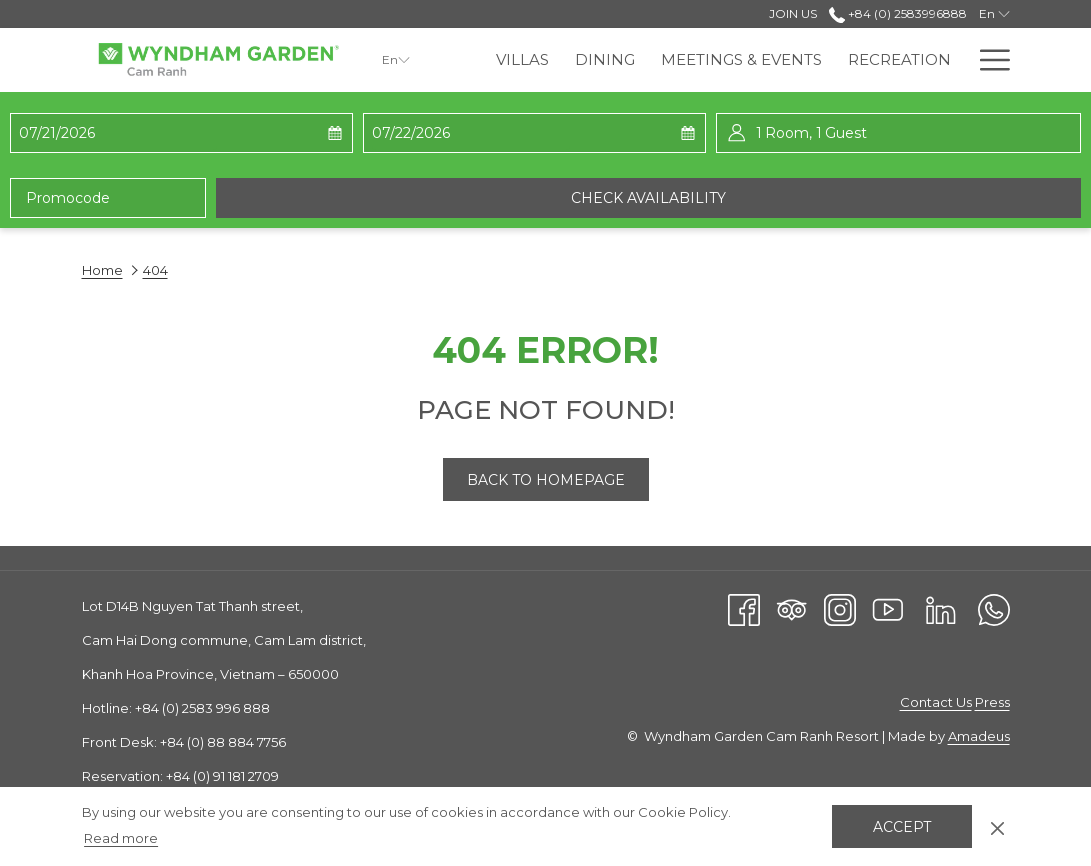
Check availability (648, 198)
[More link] (987, 60)
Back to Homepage (546, 480)
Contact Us (936, 702)
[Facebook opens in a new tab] (744, 608)
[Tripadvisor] (792, 608)
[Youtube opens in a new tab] (888, 608)
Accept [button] (902, 827)
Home (102, 270)
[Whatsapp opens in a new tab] (994, 608)
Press (992, 702)
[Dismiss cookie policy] (997, 826)
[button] (118, 133)
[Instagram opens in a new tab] (840, 608)
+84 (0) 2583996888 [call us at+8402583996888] (898, 13)
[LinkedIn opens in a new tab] (941, 608)
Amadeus (979, 736)
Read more (121, 838)
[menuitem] (522, 60)
